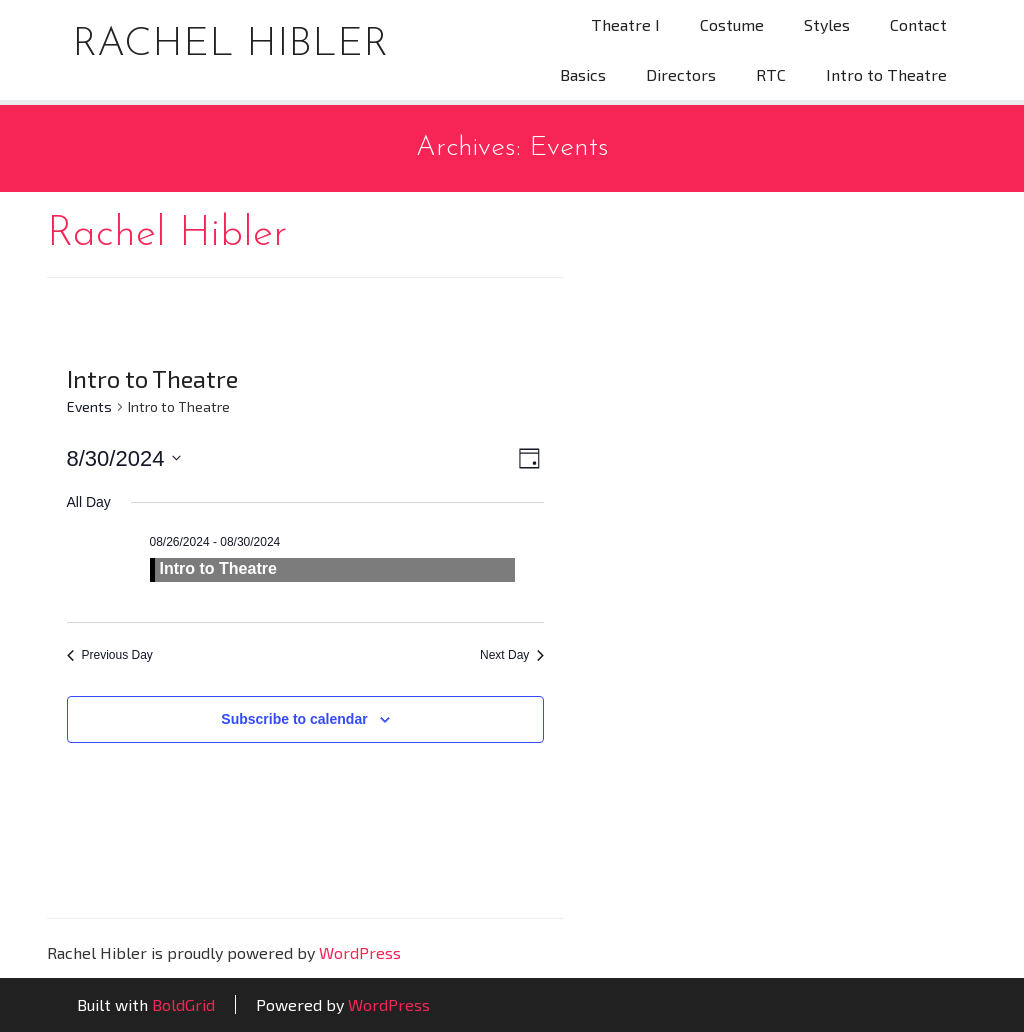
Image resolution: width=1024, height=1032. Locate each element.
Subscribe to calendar (294, 719)
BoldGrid (183, 1004)
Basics (583, 74)
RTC (771, 74)
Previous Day (110, 655)
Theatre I (625, 24)
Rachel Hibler (230, 45)
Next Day (512, 655)
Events (89, 406)
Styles (827, 24)
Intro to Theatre (886, 74)
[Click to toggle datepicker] (124, 458)
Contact (918, 24)
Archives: (512, 148)
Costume (732, 24)
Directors (681, 74)
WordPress (360, 952)
